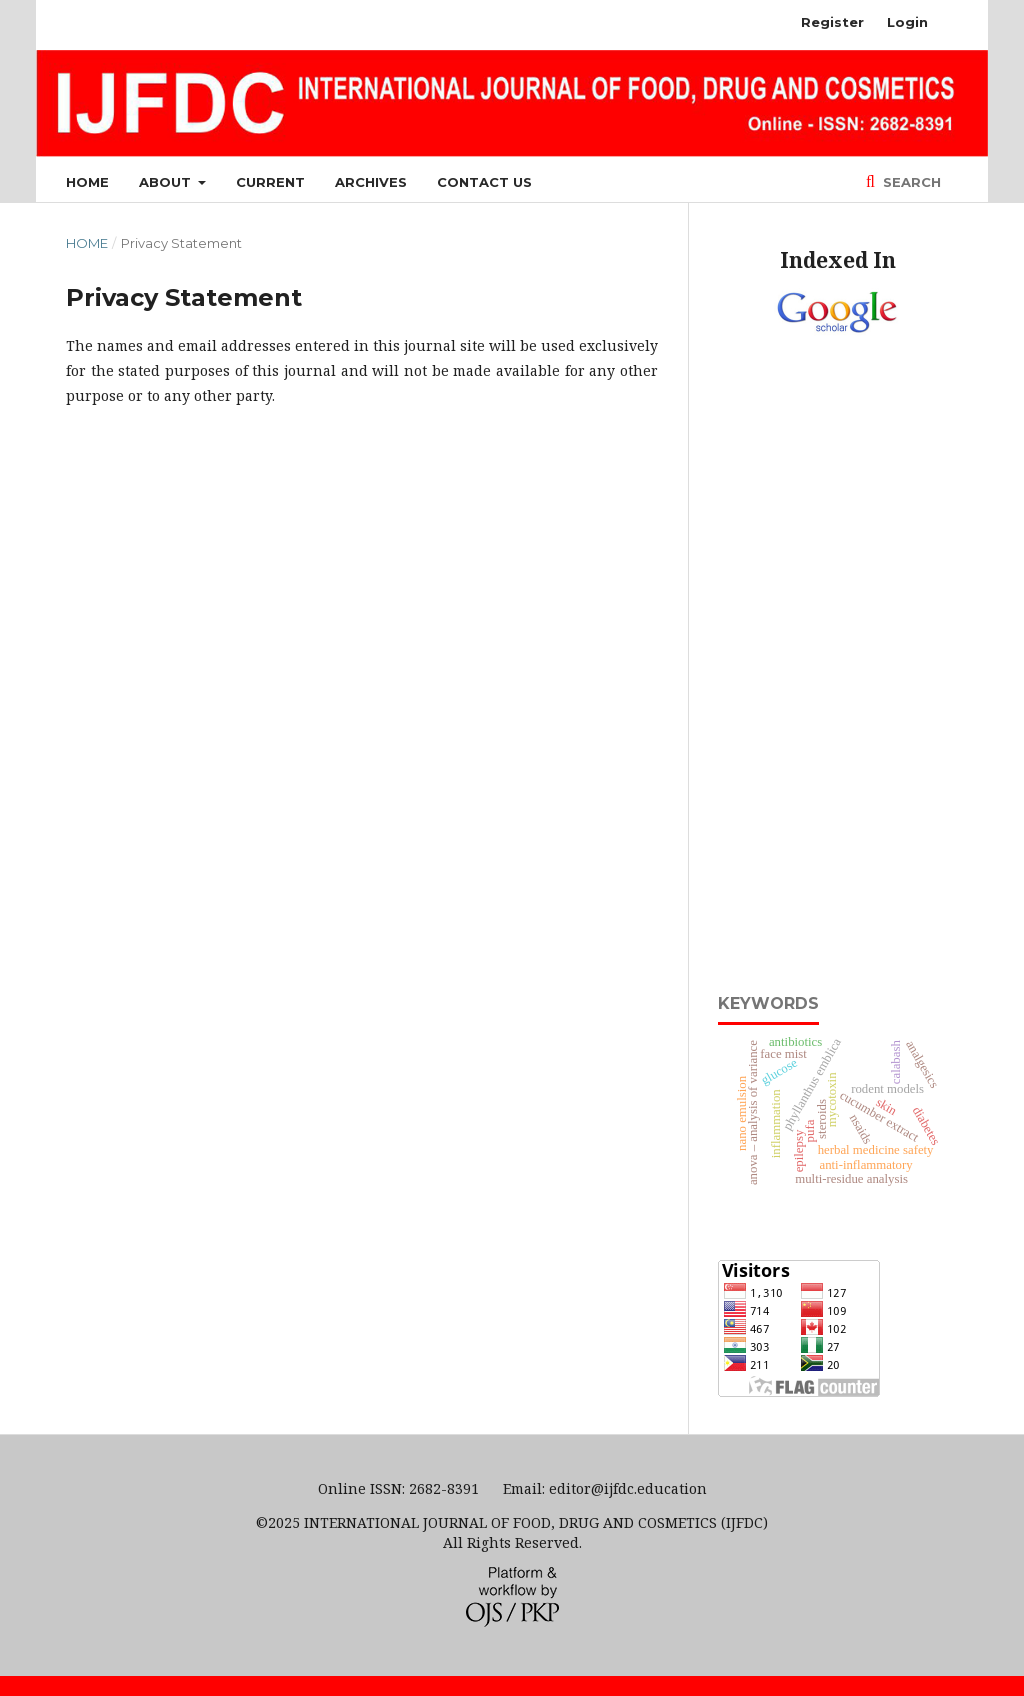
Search (910, 182)
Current (270, 182)
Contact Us (484, 182)
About (167, 182)
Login (907, 22)
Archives (371, 182)
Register (832, 22)
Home (87, 182)
